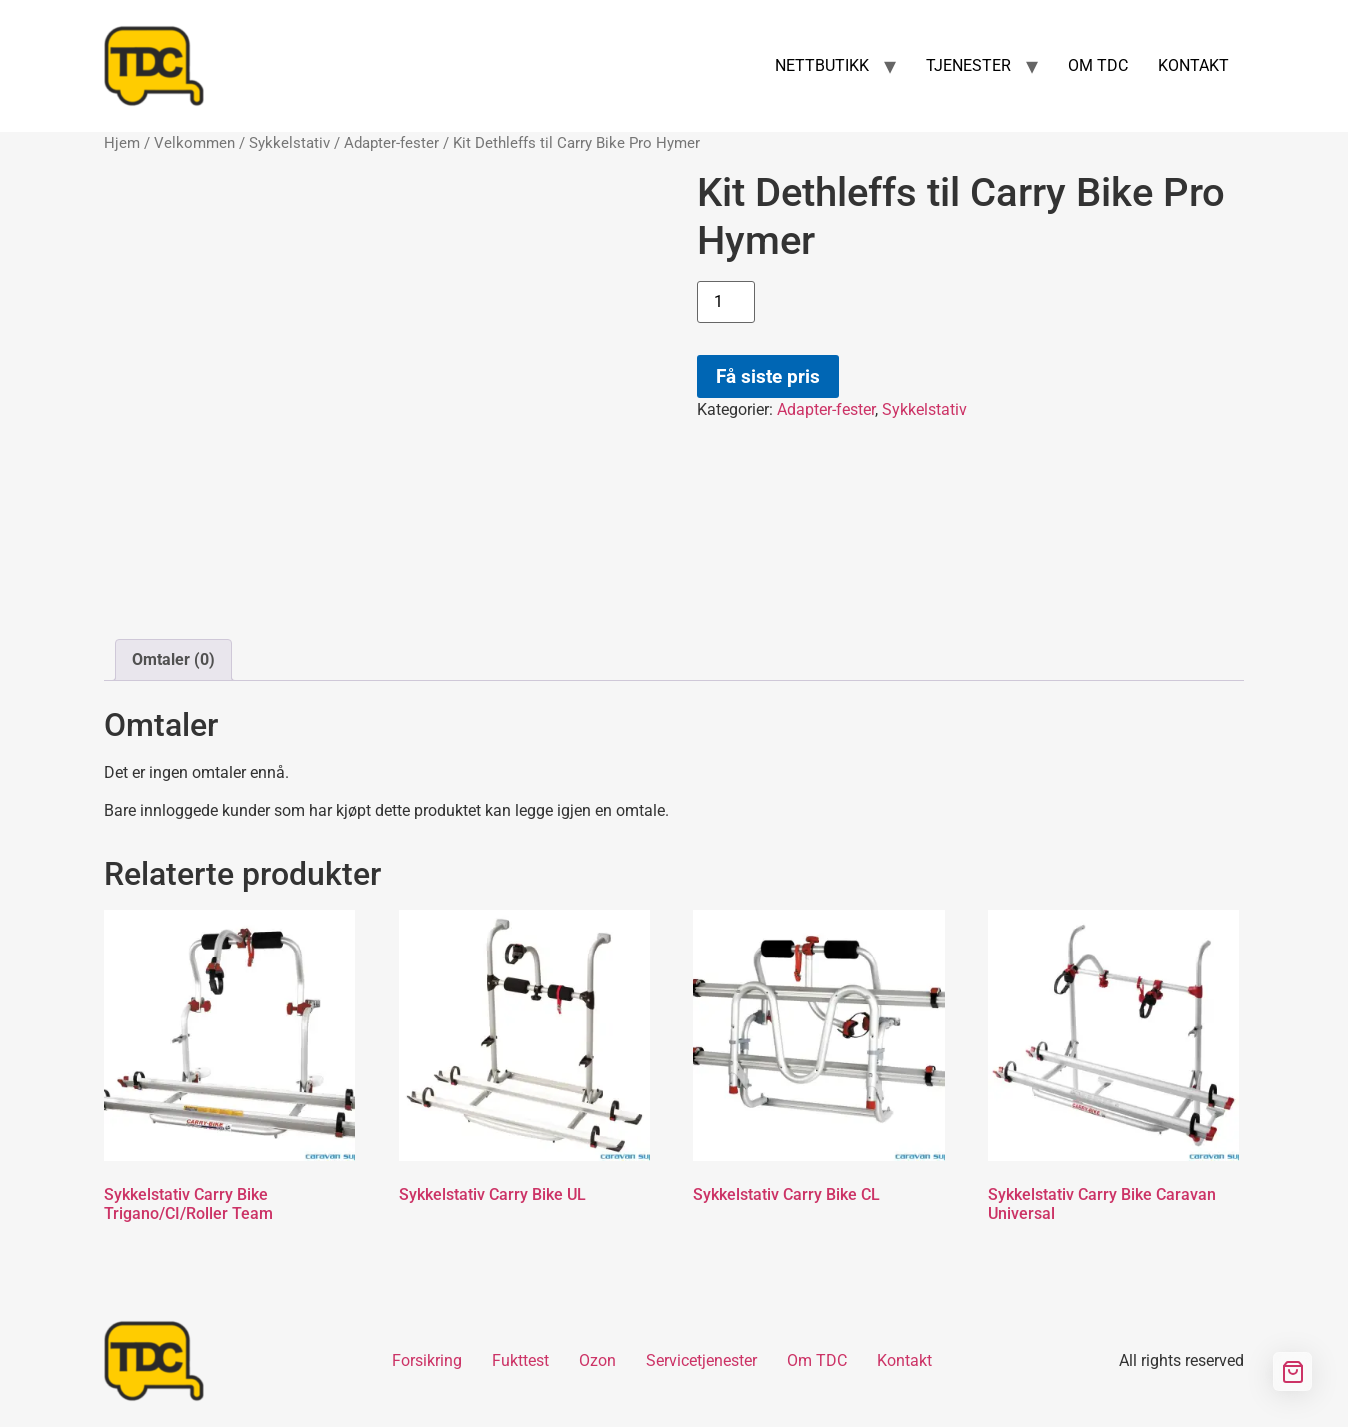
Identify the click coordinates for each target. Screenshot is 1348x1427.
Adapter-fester (391, 143)
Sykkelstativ (289, 143)
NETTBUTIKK (822, 65)
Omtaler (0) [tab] (173, 659)
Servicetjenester (701, 1360)
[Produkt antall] (726, 302)
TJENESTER (968, 65)
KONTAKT (1193, 65)
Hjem (122, 143)
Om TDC (817, 1360)
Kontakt (904, 1360)
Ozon (597, 1360)
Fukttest (520, 1360)
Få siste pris (768, 376)
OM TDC (1098, 65)
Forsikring (427, 1360)
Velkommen (194, 143)
